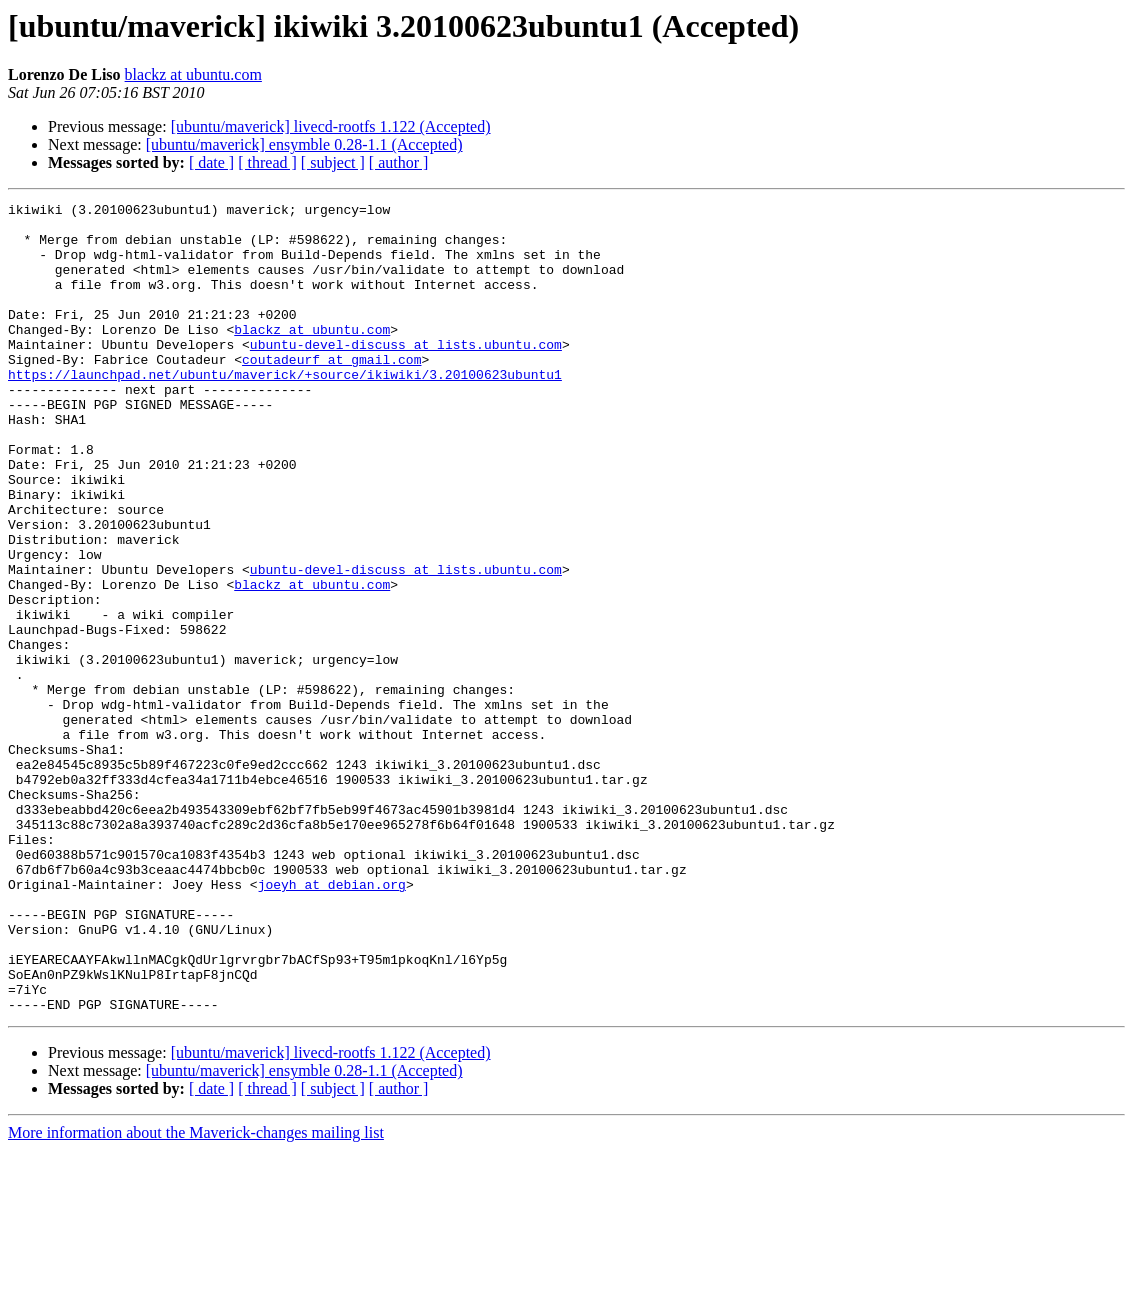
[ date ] (211, 162)
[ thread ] (267, 162)
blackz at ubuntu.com (193, 74)
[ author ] (399, 162)
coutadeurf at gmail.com (331, 392)
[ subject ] (333, 162)
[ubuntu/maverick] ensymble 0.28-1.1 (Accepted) (304, 144)
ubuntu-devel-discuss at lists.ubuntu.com (406, 374)
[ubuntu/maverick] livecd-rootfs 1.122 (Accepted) (331, 126)
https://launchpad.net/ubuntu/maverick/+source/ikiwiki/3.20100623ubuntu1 (285, 410)
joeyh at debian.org (332, 1022)
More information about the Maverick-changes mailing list (196, 1294)
